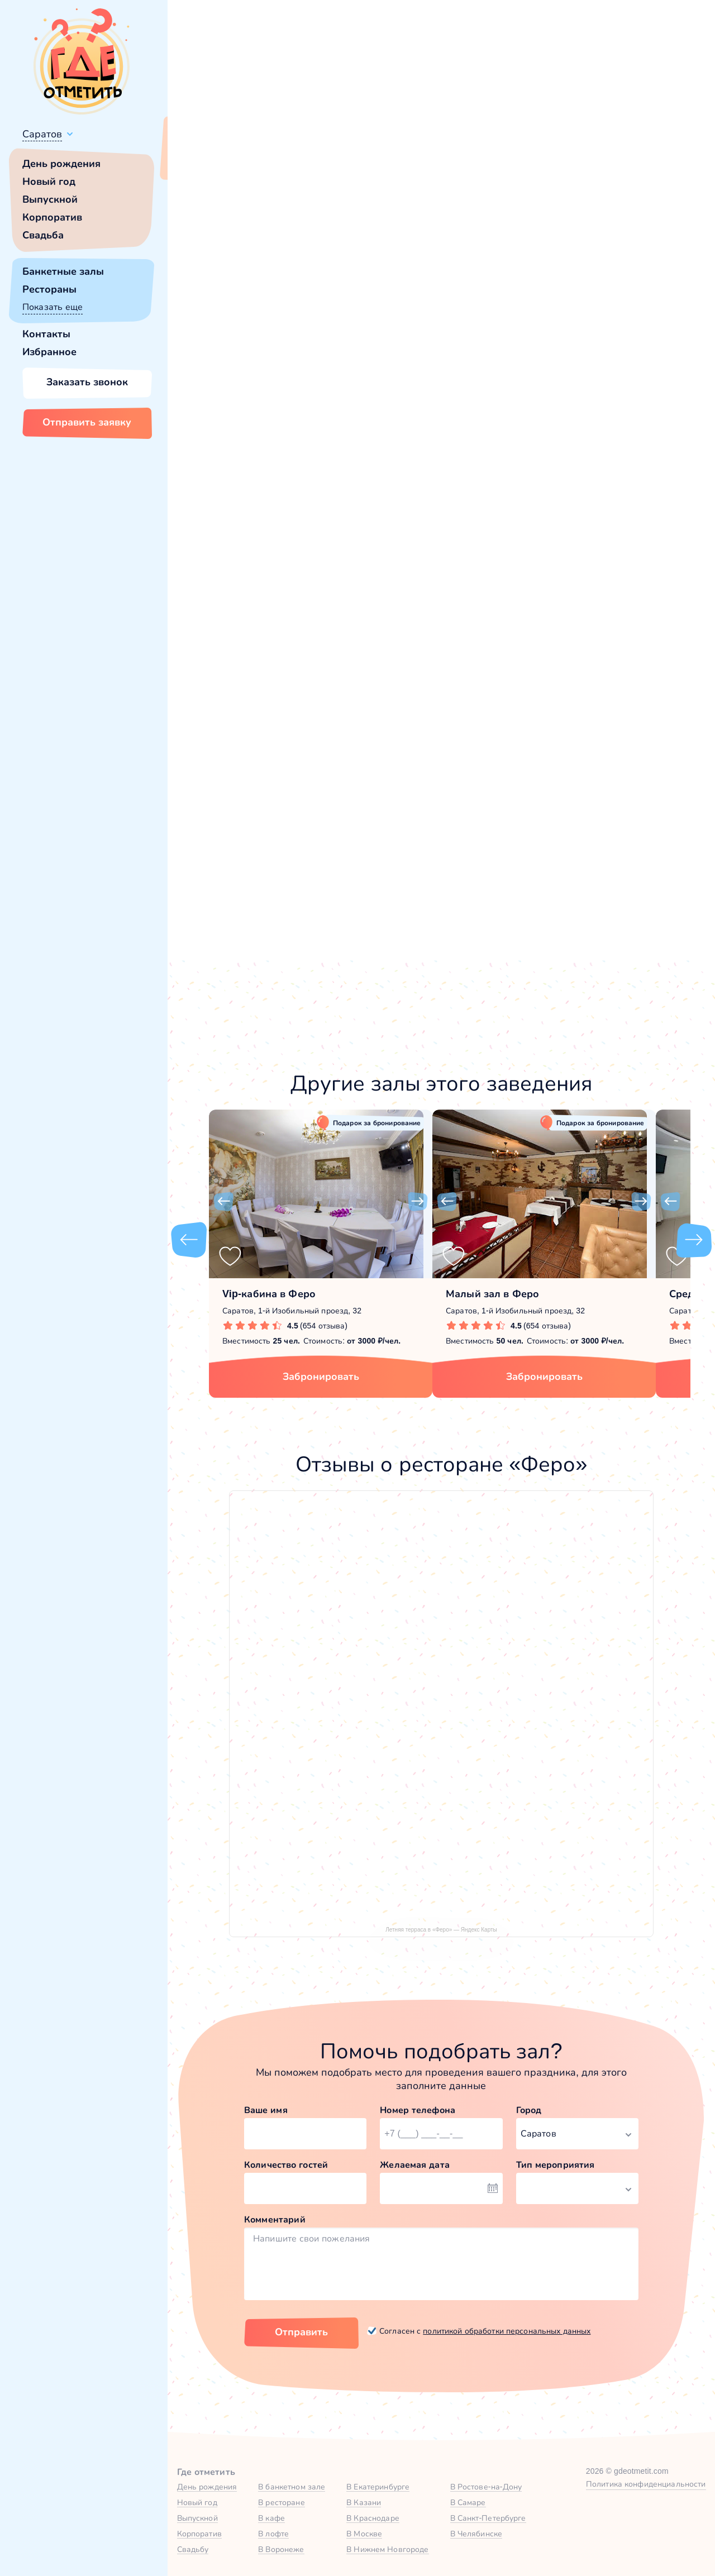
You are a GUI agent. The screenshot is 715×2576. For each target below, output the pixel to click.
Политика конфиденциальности (646, 2483)
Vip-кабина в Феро (269, 1293)
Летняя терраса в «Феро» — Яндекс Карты (441, 1930)
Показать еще (52, 307)
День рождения (61, 163)
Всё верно (200, 160)
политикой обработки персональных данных (506, 2330)
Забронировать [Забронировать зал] (571, 406)
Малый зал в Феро (492, 1293)
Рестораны (49, 289)
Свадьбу (193, 2549)
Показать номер (543, 348)
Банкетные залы (63, 271)
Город (529, 2110)
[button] (223, 280)
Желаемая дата (415, 2164)
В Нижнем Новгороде (387, 2549)
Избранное (49, 351)
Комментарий (275, 2219)
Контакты (46, 334)
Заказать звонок (87, 382)
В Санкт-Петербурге (488, 2517)
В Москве (364, 2533)
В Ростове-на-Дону (486, 2486)
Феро (222, 487)
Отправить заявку (86, 422)
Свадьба (43, 235)
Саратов (42, 134)
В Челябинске (476, 2533)
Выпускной (50, 199)
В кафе (271, 2517)
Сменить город (268, 160)
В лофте (273, 2533)
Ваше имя (266, 2110)
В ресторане (281, 2502)
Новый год (48, 181)
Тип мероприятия (555, 2164)
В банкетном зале (291, 2486)
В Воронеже (281, 2549)
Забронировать (321, 1376)
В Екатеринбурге (377, 2486)
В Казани (363, 2502)
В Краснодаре (372, 2517)
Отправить (301, 2332)
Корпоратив (52, 217)
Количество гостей (286, 2164)
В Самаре (468, 2502)
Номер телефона (417, 2110)
